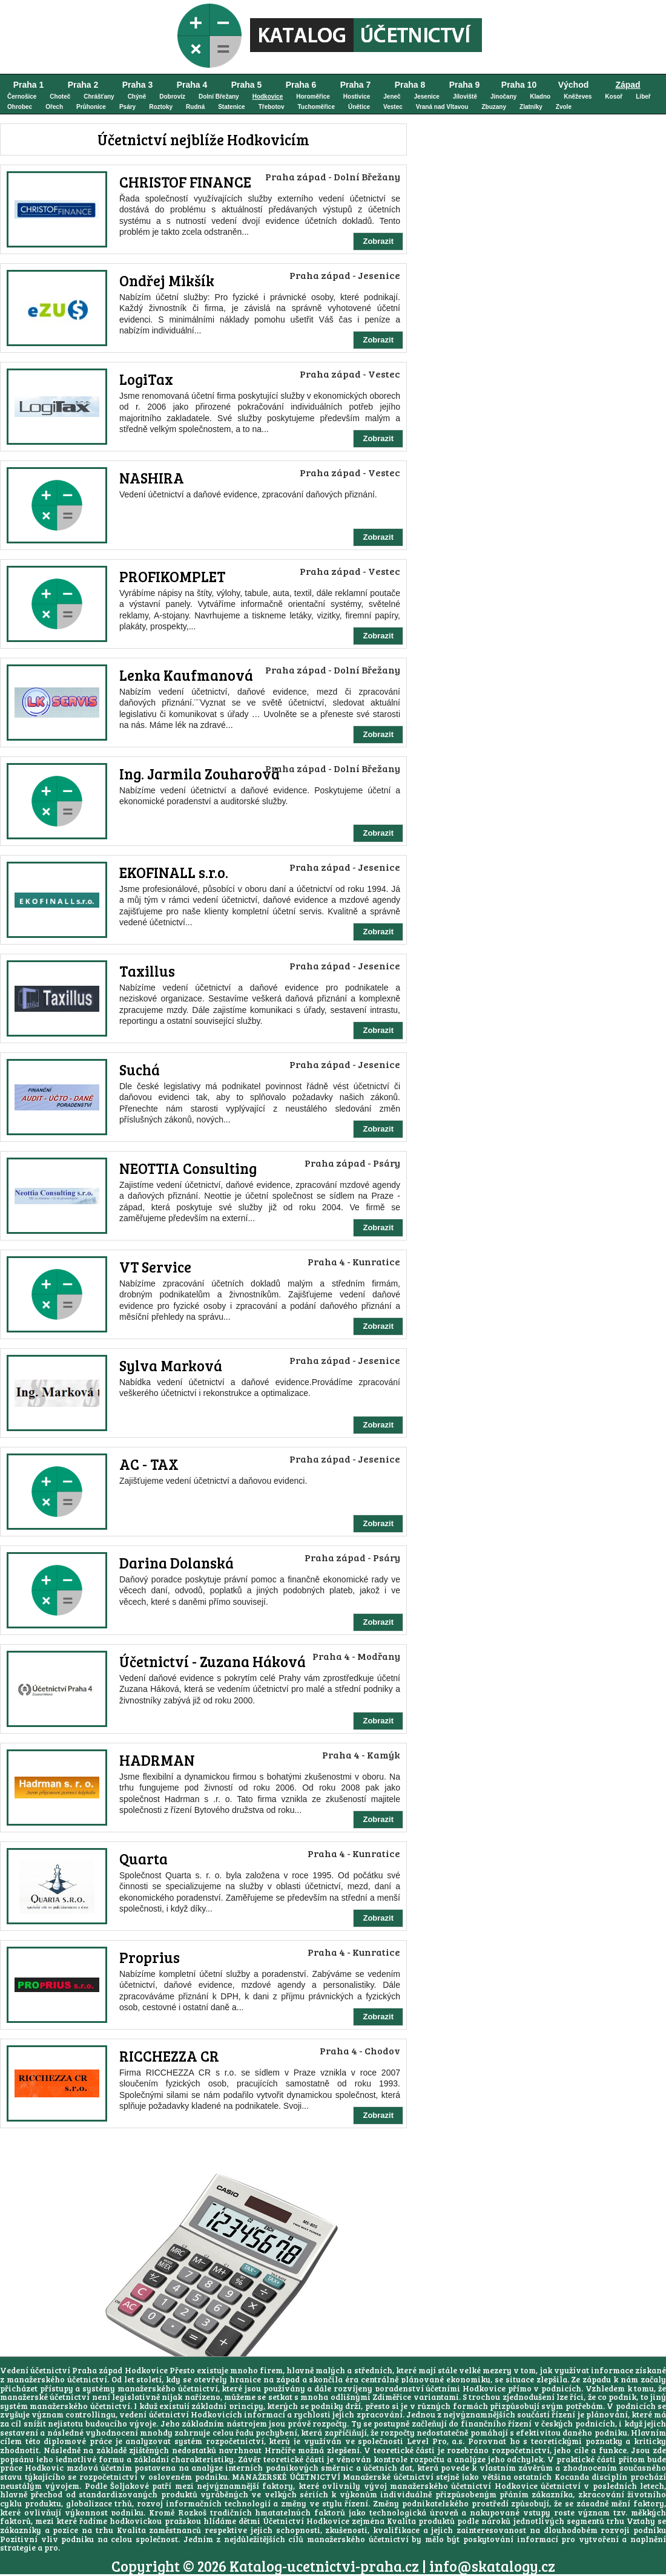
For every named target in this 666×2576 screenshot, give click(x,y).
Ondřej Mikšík (166, 280)
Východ (573, 85)
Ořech (54, 106)
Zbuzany (493, 106)
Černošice (21, 96)
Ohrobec (19, 106)
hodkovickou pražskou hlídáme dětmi (185, 2520)
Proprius (149, 1957)
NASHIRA (151, 478)
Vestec (393, 106)
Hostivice (356, 96)
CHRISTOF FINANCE (185, 182)
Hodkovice (267, 96)
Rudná (195, 106)
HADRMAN (157, 1760)
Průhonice (91, 106)
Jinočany (503, 96)
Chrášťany (99, 96)
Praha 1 (28, 85)
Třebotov (272, 106)
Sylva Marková (170, 1365)
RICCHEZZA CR (169, 2056)
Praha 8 (410, 85)
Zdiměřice (391, 2396)
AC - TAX (149, 1464)
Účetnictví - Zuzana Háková (212, 1661)
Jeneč (391, 96)
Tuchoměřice (316, 106)
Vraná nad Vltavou (442, 106)
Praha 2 (83, 85)
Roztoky (161, 106)
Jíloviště (465, 96)
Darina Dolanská (176, 1563)
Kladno (540, 96)
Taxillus (147, 971)
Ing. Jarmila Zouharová (199, 774)
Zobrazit (378, 241)
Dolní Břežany (219, 96)
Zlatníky (530, 106)
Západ (627, 85)
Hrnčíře (280, 2450)
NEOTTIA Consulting (188, 1168)
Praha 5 (246, 85)
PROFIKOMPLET (172, 576)
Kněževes (578, 96)
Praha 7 (355, 85)
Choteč (60, 96)
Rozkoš (192, 2512)
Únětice (359, 106)
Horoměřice (313, 96)
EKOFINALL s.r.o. (173, 872)
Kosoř (613, 96)
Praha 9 (464, 85)
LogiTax (146, 379)
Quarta (143, 1859)
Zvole (564, 106)
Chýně (137, 96)
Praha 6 (301, 85)
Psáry (127, 106)
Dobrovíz (172, 96)
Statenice (231, 106)
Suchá (139, 1070)
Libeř (643, 96)
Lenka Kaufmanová (186, 675)
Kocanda (572, 2476)
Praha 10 (518, 85)
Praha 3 (137, 85)
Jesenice (427, 96)
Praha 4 (192, 85)
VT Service (155, 1267)
